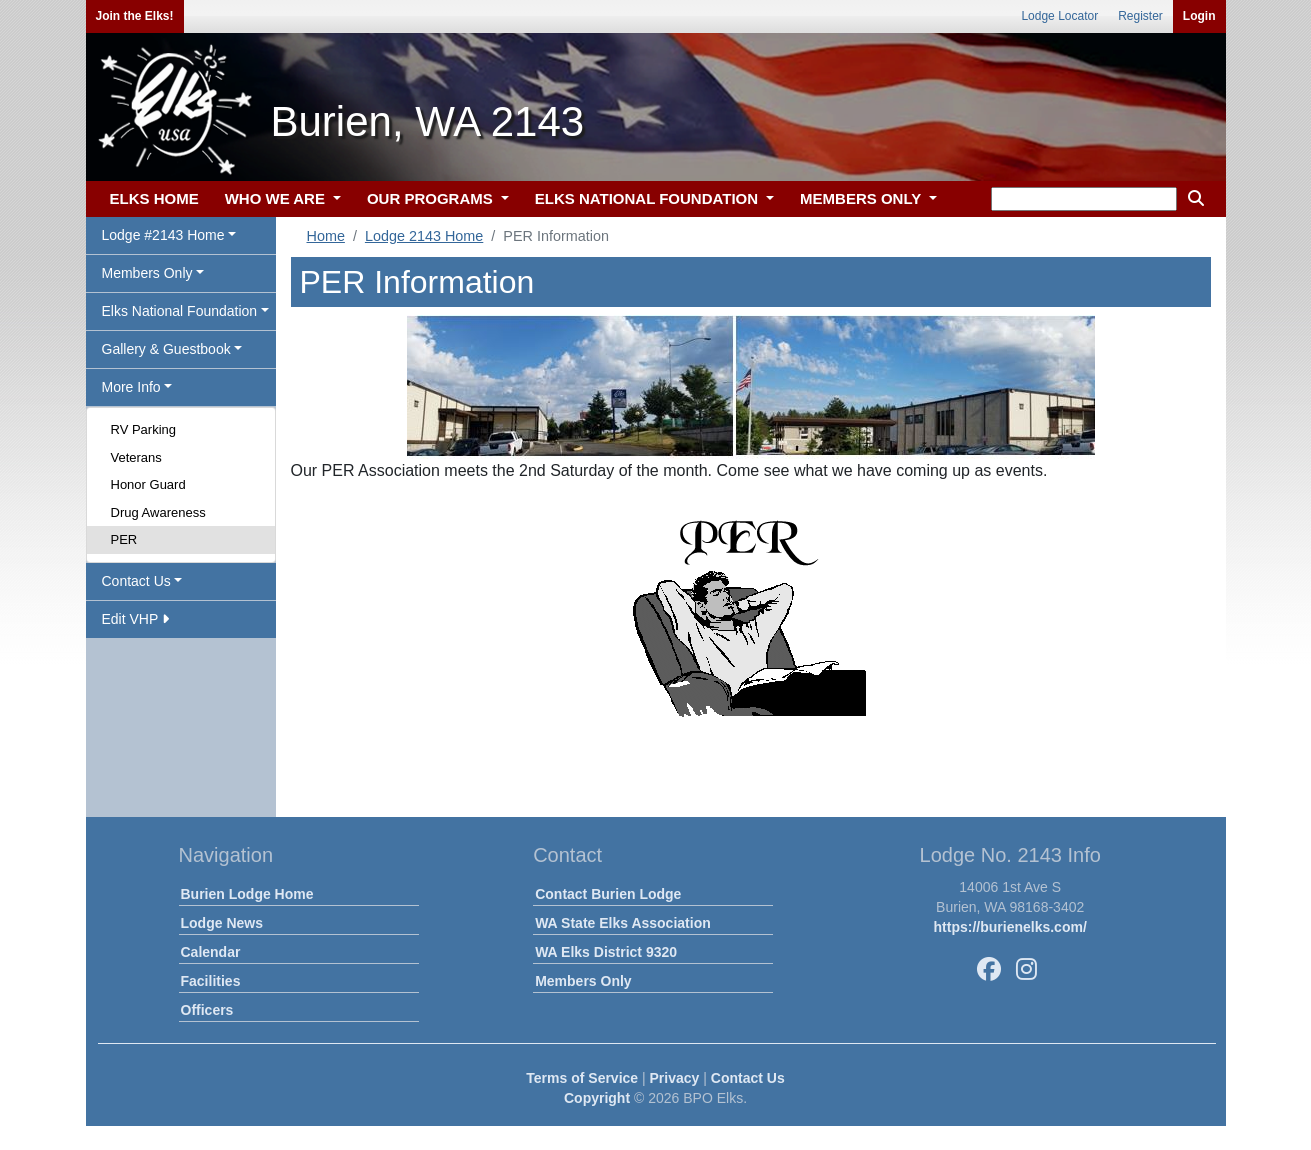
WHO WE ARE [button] (277, 198)
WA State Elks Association (623, 923)
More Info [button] (131, 387)
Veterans (136, 457)
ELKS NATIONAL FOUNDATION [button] (649, 198)
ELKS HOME (154, 198)
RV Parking (144, 429)
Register (1140, 16)
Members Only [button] (147, 273)
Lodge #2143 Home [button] (163, 235)
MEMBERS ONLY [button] (862, 198)
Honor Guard (148, 484)
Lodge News (222, 923)
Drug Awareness (158, 512)
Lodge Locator (1059, 16)
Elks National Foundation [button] (180, 311)
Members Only (583, 981)
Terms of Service (582, 1078)
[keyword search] (1084, 199)
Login (1199, 16)
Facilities (211, 981)
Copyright (597, 1098)
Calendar (211, 952)
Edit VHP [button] (135, 619)
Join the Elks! (135, 16)
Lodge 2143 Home (424, 236)
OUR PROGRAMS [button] (432, 198)
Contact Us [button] (136, 581)
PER (124, 539)
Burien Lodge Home (247, 894)
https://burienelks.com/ (1010, 927)
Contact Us (748, 1078)
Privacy (675, 1078)
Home (326, 236)
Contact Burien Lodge (608, 894)
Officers (207, 1010)
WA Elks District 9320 (606, 952)
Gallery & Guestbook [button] (166, 349)
